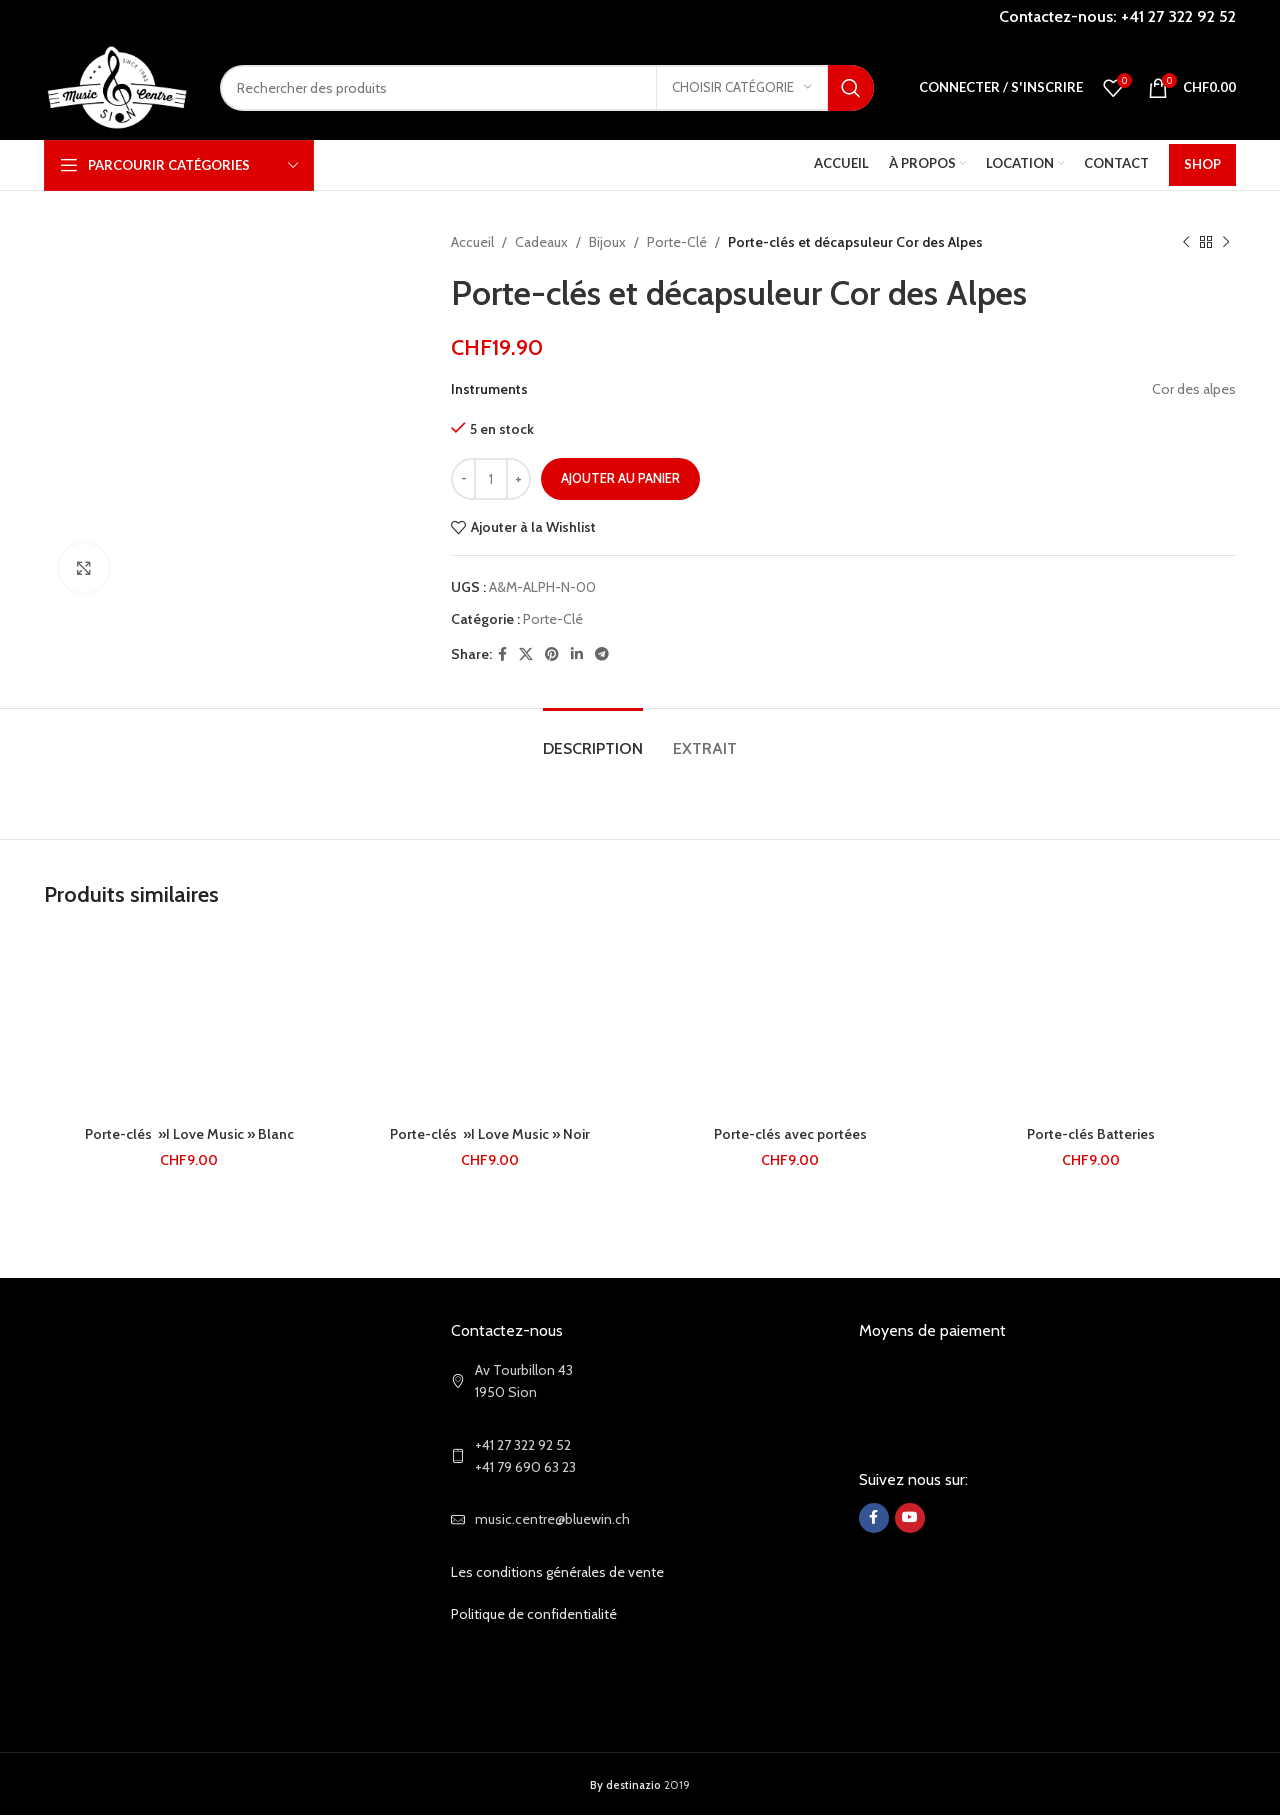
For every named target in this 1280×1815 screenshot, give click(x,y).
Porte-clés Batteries (1091, 1134)
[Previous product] (1186, 242)
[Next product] (1226, 242)
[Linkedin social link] (577, 654)
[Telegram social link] (602, 654)
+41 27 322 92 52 (1178, 16)
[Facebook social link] (502, 654)
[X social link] (526, 654)
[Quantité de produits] (491, 479)
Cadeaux (541, 242)
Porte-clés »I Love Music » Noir (490, 1134)
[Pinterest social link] (552, 654)
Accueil (472, 242)
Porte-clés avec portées (790, 1134)
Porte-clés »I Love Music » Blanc (189, 1134)
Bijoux (607, 242)
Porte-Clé (677, 242)
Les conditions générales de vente (557, 1572)
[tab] (593, 738)
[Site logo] (117, 86)
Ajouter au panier (620, 478)
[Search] (547, 88)
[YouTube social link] (910, 1518)
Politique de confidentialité (534, 1614)
